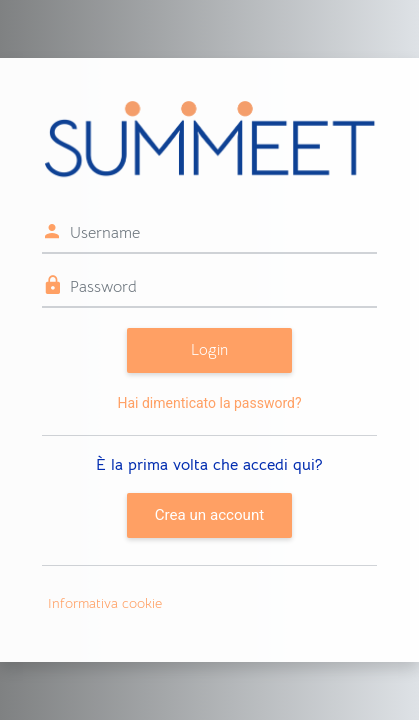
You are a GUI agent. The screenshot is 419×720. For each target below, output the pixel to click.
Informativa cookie (105, 603)
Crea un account (209, 515)
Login (209, 349)
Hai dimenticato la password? (209, 403)
